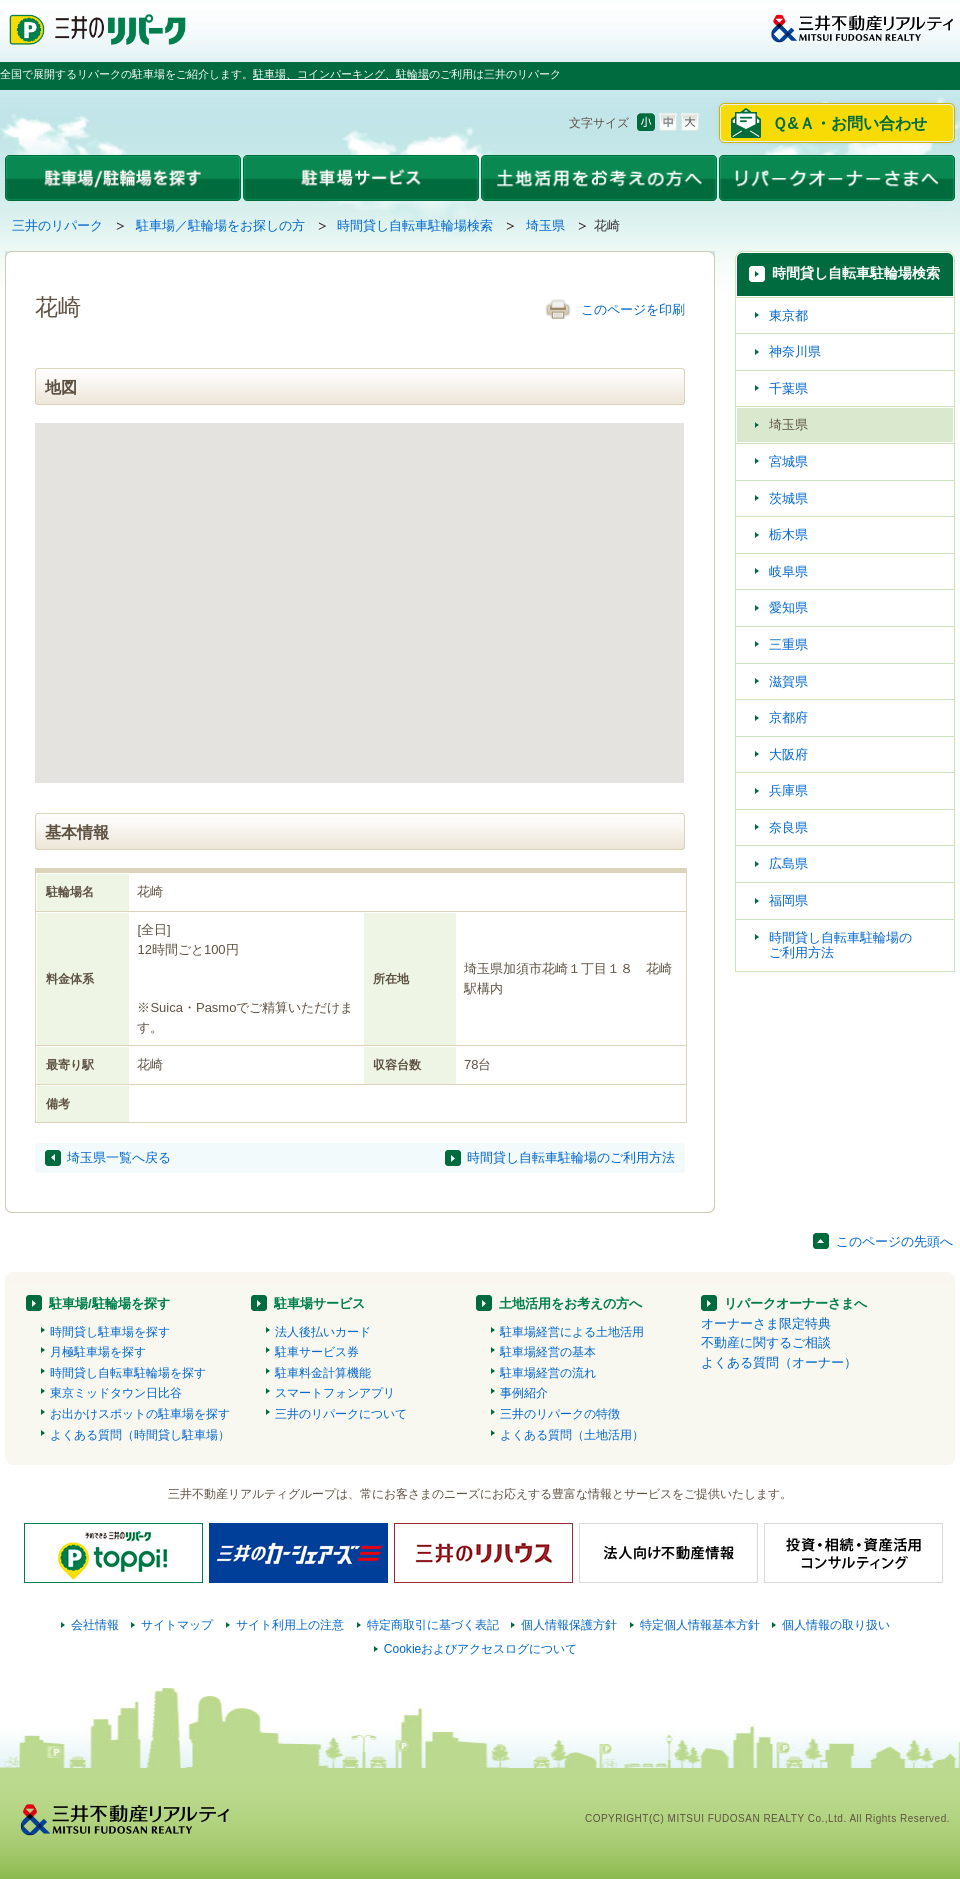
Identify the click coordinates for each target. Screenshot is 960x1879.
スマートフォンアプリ (335, 1393)
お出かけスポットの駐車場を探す (140, 1414)
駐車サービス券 (317, 1352)
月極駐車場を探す (98, 1352)
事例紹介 (524, 1393)
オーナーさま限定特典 (766, 1323)
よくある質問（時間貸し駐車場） (140, 1435)
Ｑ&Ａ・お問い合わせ (849, 123)
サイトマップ (177, 1625)
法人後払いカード (323, 1332)
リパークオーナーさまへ (795, 1303)
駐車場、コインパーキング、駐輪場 (341, 74)
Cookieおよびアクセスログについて (481, 1649)
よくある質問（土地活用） (572, 1435)
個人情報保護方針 (569, 1625)
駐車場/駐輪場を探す (109, 1303)
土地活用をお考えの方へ (570, 1303)
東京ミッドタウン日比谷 (116, 1393)
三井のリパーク (57, 225)
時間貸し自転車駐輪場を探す (128, 1373)
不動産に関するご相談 (766, 1342)
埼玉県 (545, 225)
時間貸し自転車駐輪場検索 (415, 225)
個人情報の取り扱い (836, 1625)
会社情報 (95, 1625)
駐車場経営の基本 (548, 1352)
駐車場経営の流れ (548, 1373)
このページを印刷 (633, 309)
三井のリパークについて (341, 1414)
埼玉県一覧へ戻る (119, 1157)
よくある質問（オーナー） (779, 1362)
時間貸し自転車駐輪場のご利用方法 (571, 1157)
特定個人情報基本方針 (700, 1625)
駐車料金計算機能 (323, 1373)
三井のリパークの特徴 (560, 1414)
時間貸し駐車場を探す (110, 1332)
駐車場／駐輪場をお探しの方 (220, 225)
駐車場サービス (319, 1303)
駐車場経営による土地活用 (572, 1332)
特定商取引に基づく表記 (433, 1625)
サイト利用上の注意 (290, 1625)
